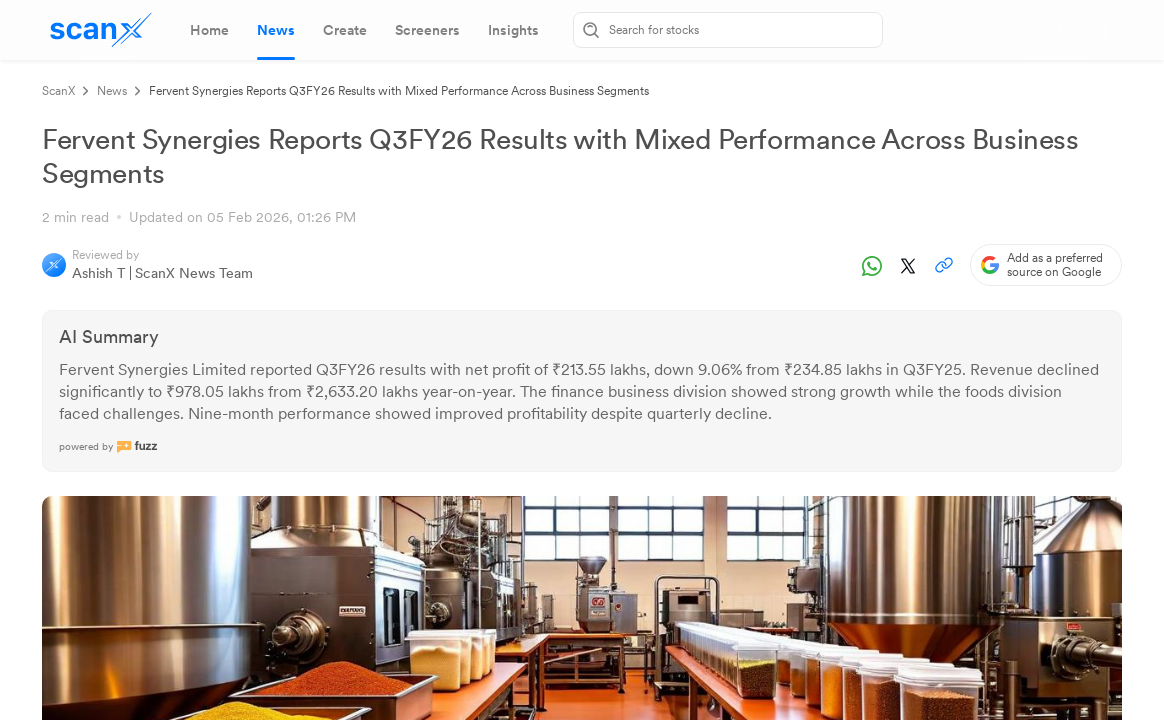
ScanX (58, 91)
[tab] (209, 30)
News (112, 91)
